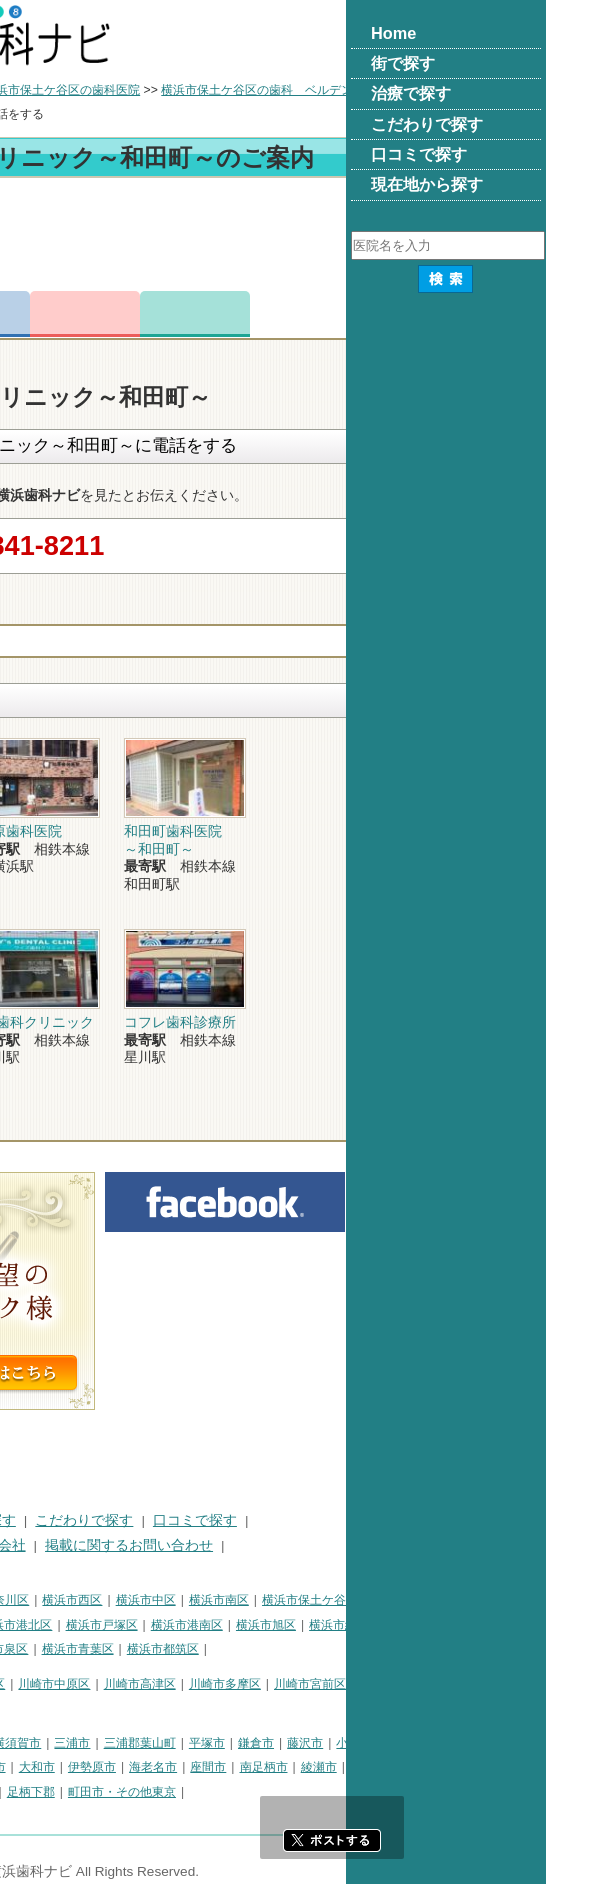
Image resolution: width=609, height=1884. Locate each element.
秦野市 (138, 1767)
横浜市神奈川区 (187, 1600)
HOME (30, 1520)
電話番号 (175, 314)
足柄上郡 (120, 1792)
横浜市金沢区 (131, 1625)
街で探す (98, 1520)
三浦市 (272, 1743)
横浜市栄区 (125, 1649)
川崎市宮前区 (510, 1684)
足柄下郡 (231, 1792)
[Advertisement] (304, 238)
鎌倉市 (456, 1743)
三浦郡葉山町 (340, 1743)
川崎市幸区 (175, 1684)
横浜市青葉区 (278, 1649)
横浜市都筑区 (363, 1649)
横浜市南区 (419, 1600)
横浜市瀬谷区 (46, 1649)
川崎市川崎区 (96, 1684)
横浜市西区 (272, 1600)
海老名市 (353, 1767)
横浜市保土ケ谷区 (510, 1600)
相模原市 (156, 1743)
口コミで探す (395, 1520)
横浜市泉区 (198, 1649)
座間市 (408, 1767)
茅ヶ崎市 (34, 1767)
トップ (28, 90)
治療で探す (181, 1520)
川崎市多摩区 (425, 1684)
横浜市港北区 (216, 1625)
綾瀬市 (519, 1767)
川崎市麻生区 (46, 1708)
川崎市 (28, 1684)
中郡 (71, 1792)
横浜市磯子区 (46, 1625)
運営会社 (198, 1545)
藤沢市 (505, 1743)
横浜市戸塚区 (302, 1625)
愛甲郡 (176, 1792)
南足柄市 (464, 1767)
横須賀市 (217, 1743)
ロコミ (395, 314)
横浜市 (28, 1600)
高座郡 (28, 1792)
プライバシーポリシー (80, 1545)
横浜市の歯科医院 (115, 90)
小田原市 (560, 1743)
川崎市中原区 (254, 1684)
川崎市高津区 (340, 1684)
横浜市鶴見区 (96, 1600)
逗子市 (89, 1767)
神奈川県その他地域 (64, 1743)
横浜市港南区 (387, 1625)
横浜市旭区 (466, 1625)
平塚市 (407, 1743)
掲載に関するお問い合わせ (329, 1545)
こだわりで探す (284, 1520)
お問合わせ (285, 314)
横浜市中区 (346, 1600)
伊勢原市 (292, 1767)
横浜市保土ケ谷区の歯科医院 (262, 90)
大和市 (237, 1767)
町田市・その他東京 (322, 1792)
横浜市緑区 (539, 1625)
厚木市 (188, 1767)
